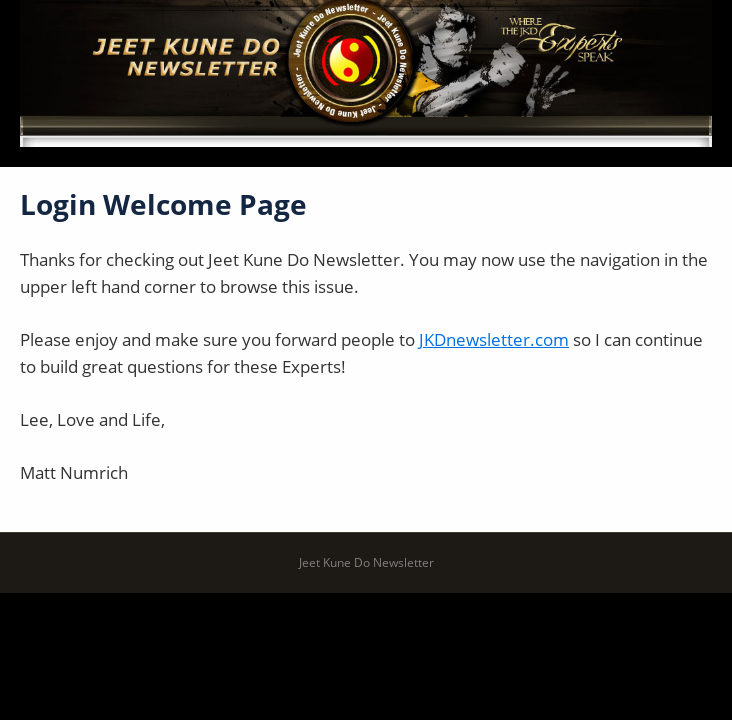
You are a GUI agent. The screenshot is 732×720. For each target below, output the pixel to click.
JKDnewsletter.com (494, 339)
